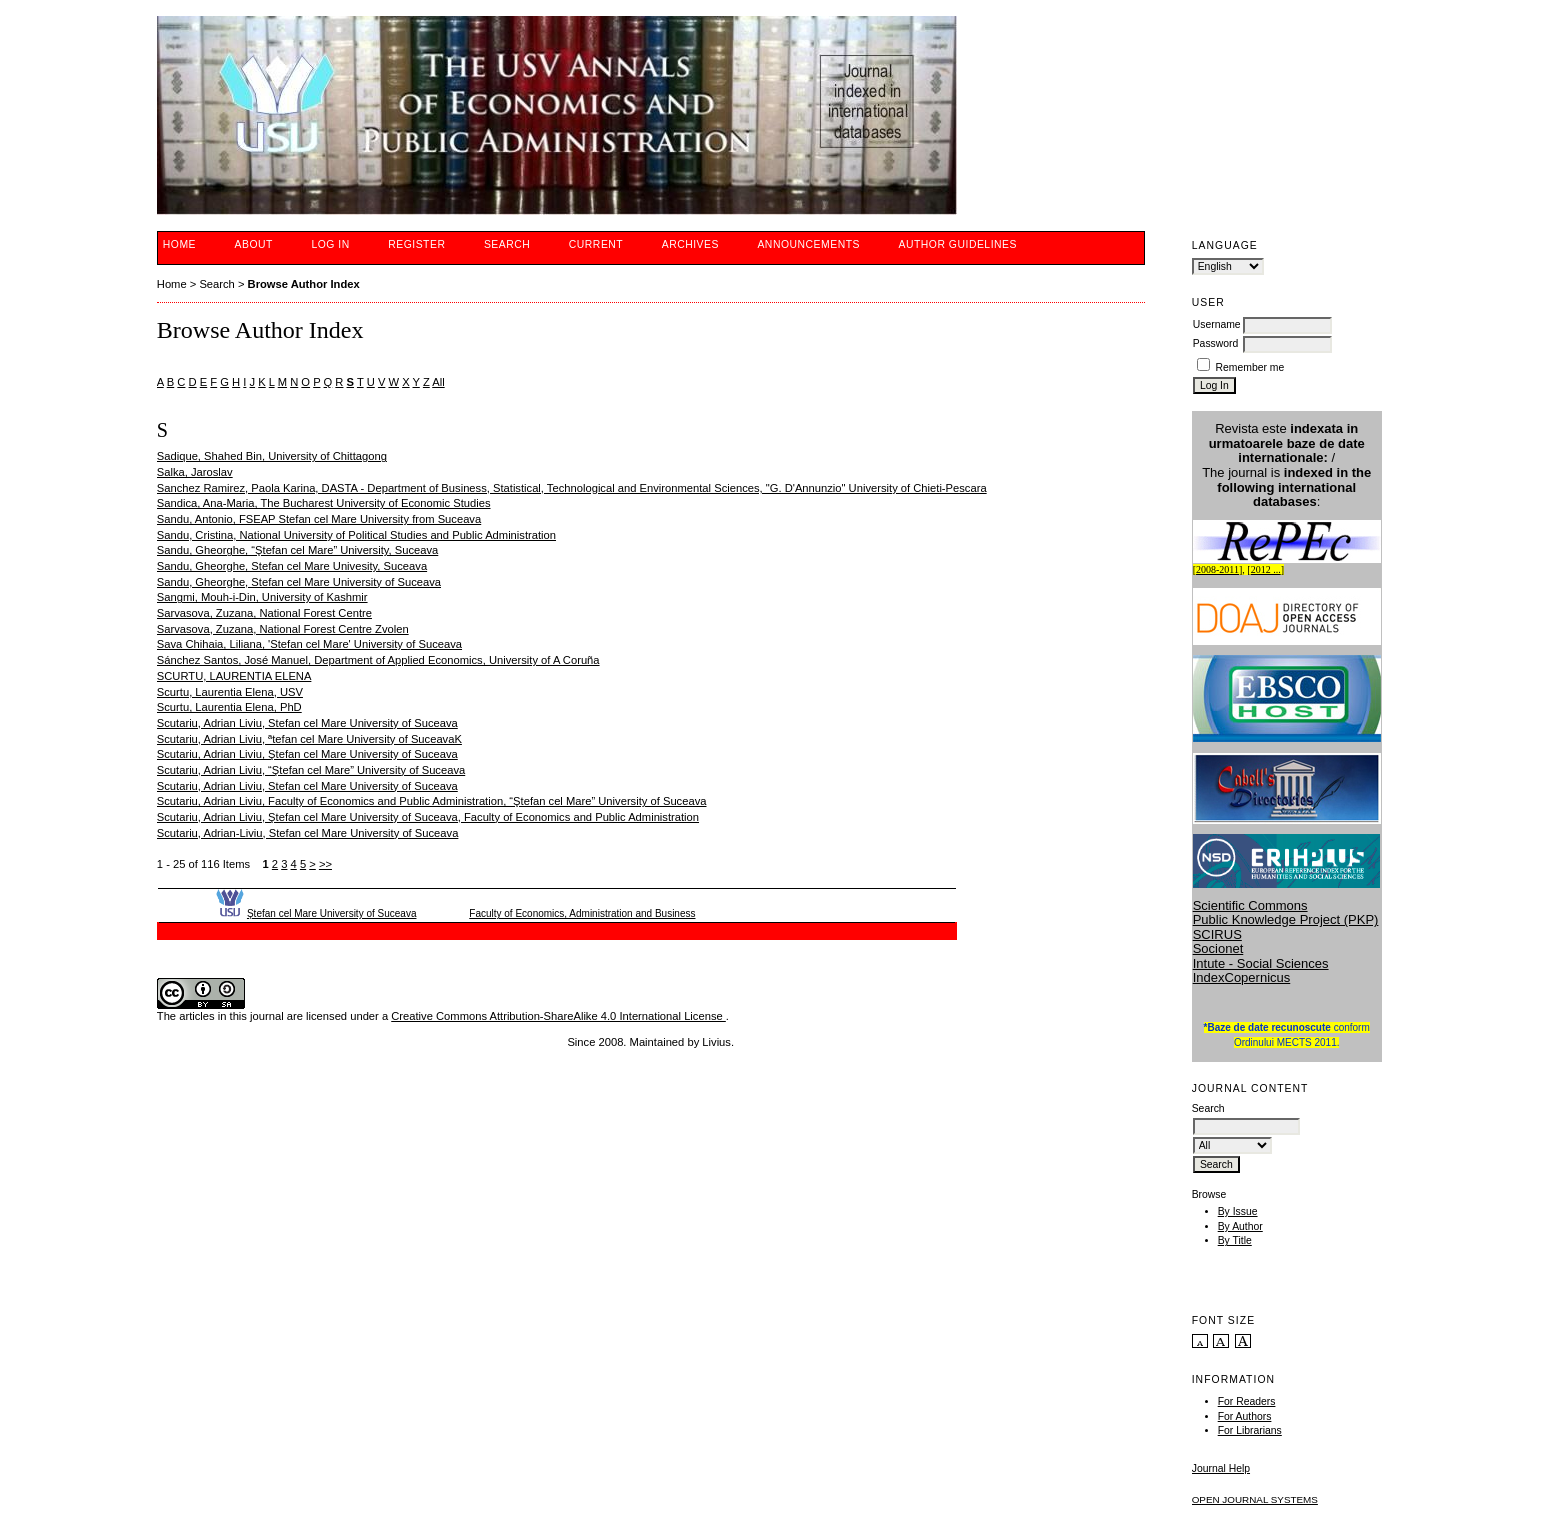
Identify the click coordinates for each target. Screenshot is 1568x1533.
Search (507, 244)
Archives (690, 244)
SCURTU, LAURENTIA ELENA (234, 676)
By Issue (1238, 1211)
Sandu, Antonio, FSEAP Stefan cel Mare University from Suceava (319, 519)
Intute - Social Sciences (1261, 963)
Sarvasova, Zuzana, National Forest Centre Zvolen (283, 629)
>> (325, 864)
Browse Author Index (304, 284)
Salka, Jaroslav (195, 472)
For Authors (1245, 1416)
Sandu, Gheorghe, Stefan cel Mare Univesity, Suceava (292, 566)
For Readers (1247, 1401)
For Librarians (1250, 1430)
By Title (1235, 1240)
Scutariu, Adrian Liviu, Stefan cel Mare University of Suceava (307, 723)
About (254, 244)
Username (1217, 324)
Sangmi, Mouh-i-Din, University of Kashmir (262, 597)
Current (596, 244)
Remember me (1250, 367)
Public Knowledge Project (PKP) (1286, 919)
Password (1216, 343)
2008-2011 (1217, 569)
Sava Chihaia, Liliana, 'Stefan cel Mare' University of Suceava (309, 644)
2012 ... (1266, 569)
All (438, 382)
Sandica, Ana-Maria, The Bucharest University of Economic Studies (324, 503)
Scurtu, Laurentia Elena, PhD (229, 707)
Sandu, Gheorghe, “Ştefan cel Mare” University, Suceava (297, 550)
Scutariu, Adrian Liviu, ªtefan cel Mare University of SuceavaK (309, 739)
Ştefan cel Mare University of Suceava (332, 913)
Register (416, 244)
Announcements (808, 244)
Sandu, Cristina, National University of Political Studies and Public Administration (356, 535)
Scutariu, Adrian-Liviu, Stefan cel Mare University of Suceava (308, 833)
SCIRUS (1217, 934)
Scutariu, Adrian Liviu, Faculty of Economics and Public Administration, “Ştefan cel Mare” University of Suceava (432, 801)
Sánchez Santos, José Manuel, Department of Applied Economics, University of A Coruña (378, 660)
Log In (330, 244)
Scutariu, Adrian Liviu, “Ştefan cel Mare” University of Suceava (311, 770)
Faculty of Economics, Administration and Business (582, 913)
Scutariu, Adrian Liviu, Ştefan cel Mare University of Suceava (307, 754)
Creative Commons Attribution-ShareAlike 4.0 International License (558, 1016)
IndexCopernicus (1242, 977)
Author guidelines (957, 244)
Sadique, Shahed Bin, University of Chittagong (272, 456)
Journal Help (1221, 1468)
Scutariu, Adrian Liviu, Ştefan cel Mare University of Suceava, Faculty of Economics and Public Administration (428, 817)
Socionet (1218, 948)
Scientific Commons (1250, 905)
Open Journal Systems (1255, 1499)
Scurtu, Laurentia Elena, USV (230, 692)
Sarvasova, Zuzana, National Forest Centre (264, 613)
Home (179, 244)
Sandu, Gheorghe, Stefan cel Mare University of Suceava (299, 582)
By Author (1240, 1226)
